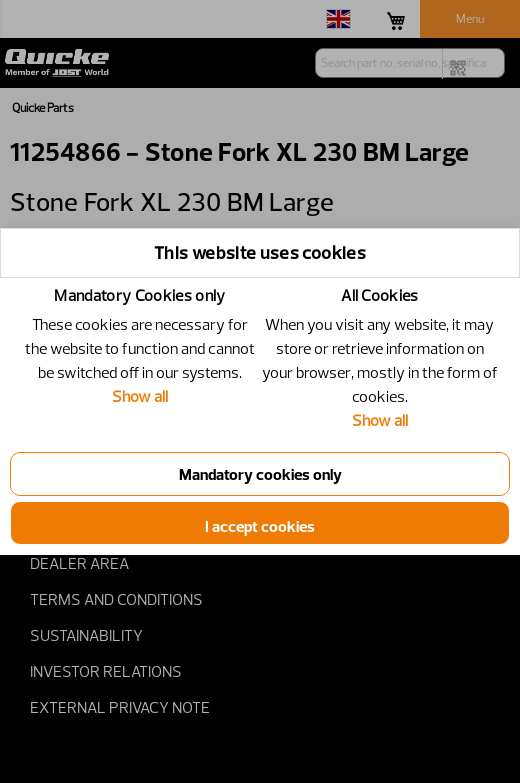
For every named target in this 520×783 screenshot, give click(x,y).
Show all (140, 396)
